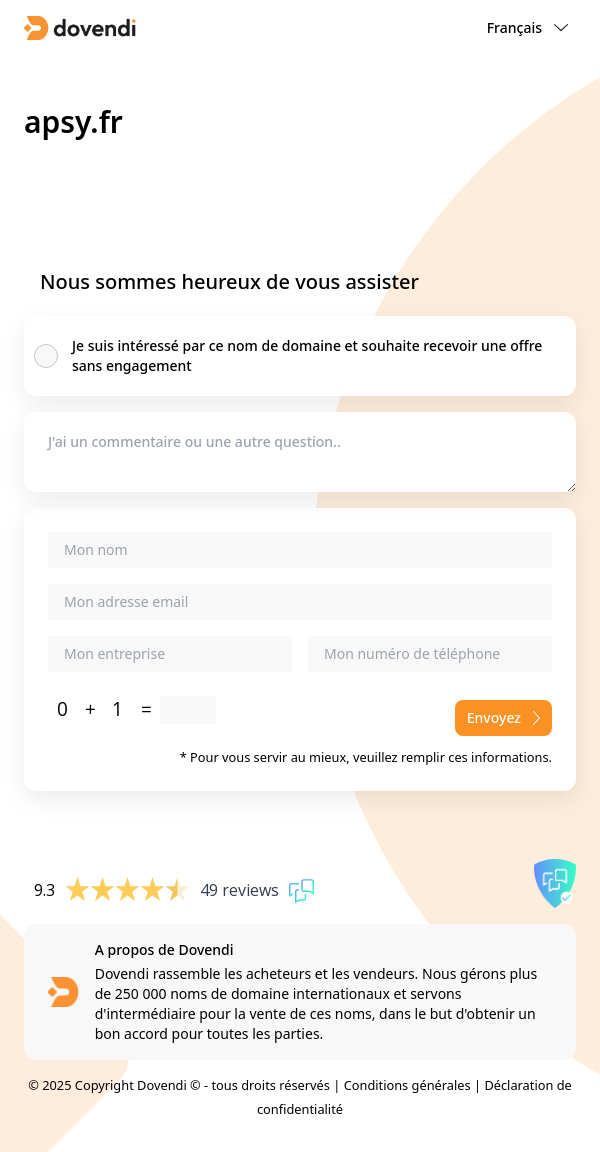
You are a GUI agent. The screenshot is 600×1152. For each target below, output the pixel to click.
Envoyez (503, 717)
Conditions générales (407, 1085)
